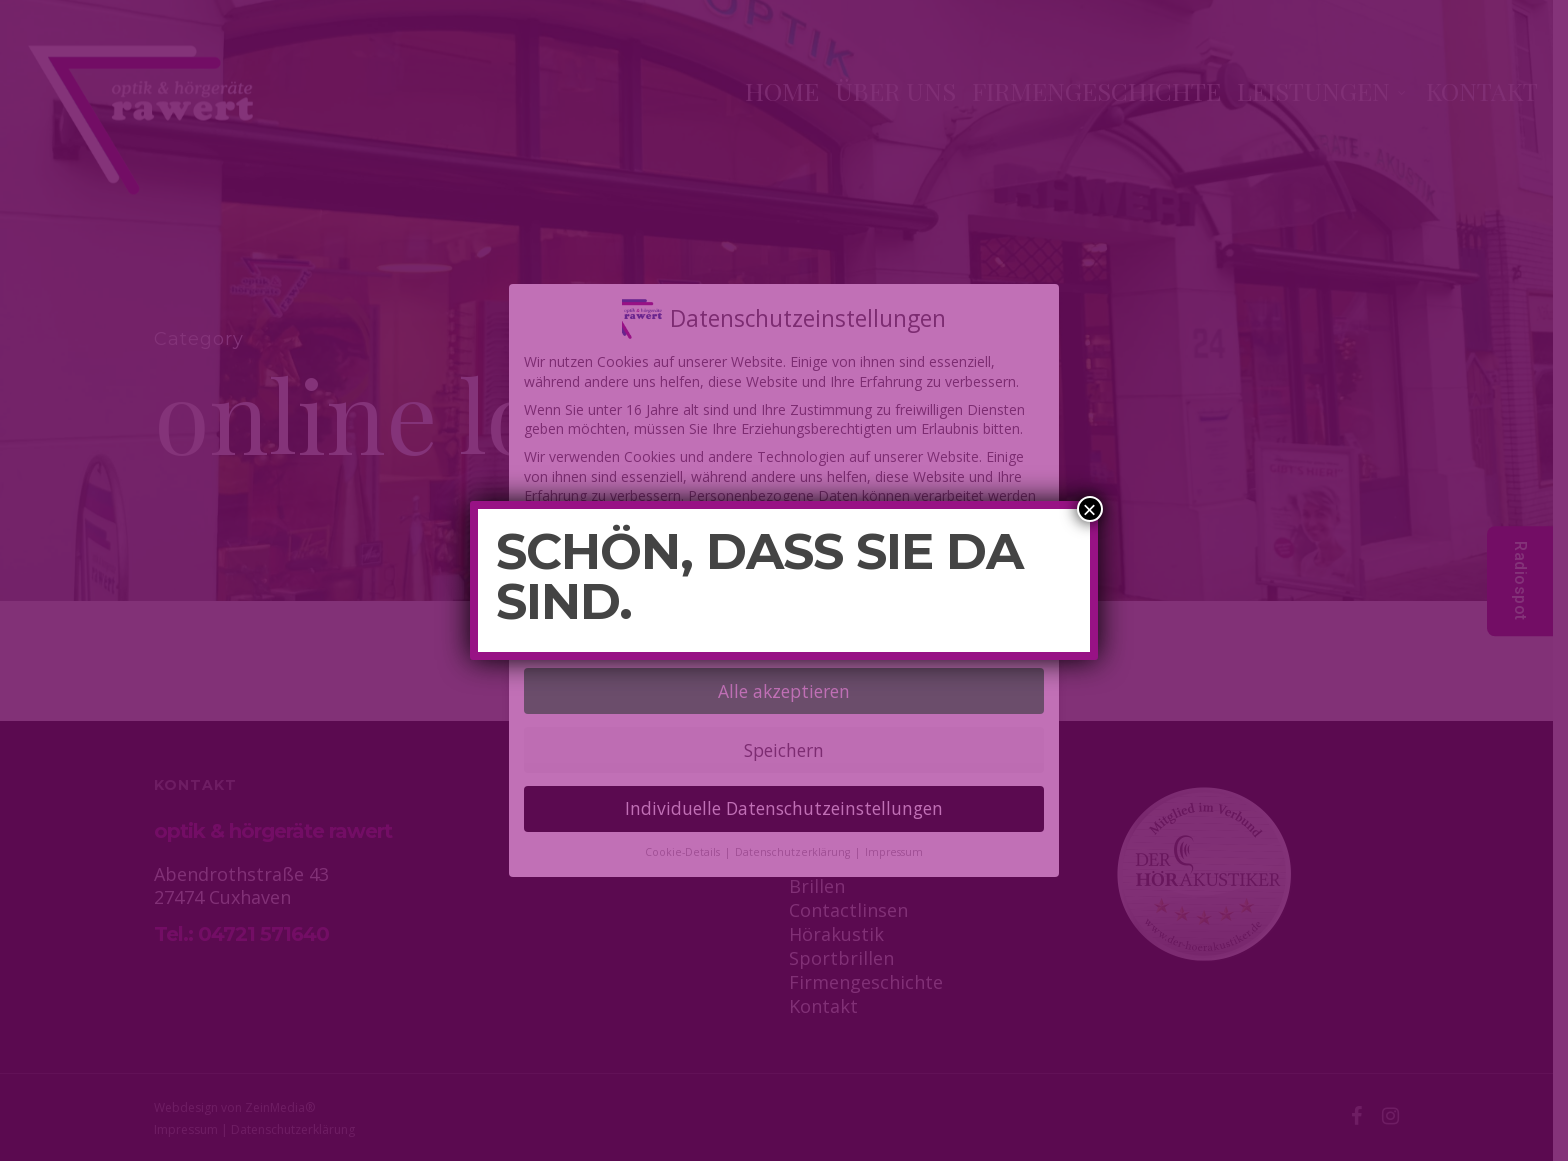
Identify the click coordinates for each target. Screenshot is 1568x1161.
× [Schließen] (1090, 509)
